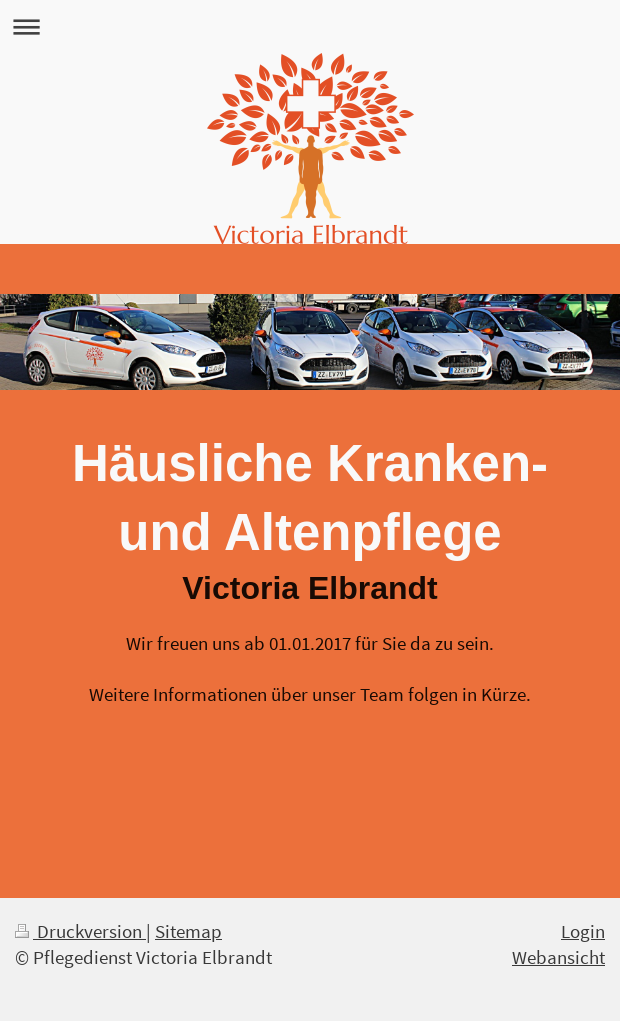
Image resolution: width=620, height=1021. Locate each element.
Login (583, 931)
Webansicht (558, 957)
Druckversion (80, 931)
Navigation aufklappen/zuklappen (310, 26)
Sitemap (188, 931)
